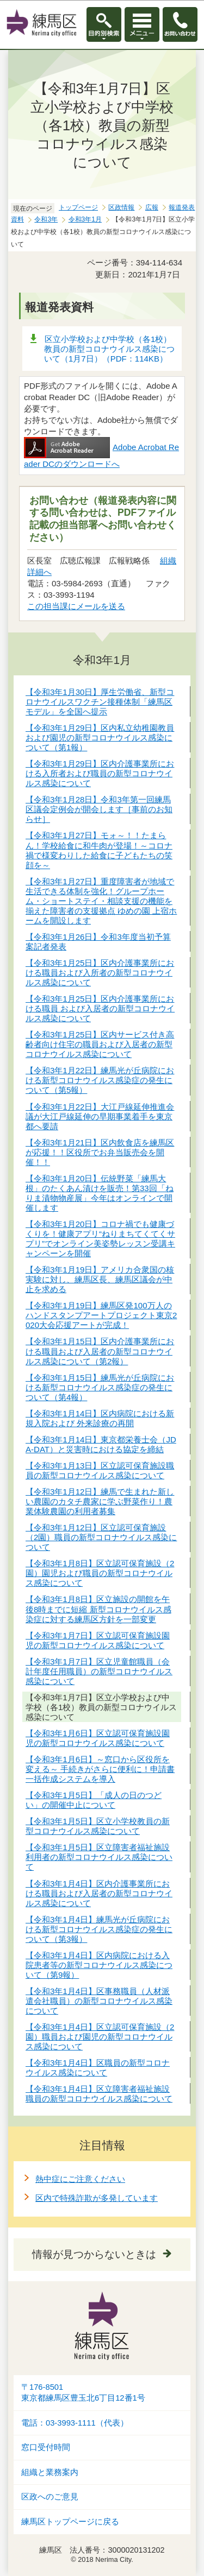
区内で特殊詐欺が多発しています (96, 2197)
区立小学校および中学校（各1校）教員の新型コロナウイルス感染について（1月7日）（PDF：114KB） (109, 348)
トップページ (78, 207)
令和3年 (46, 219)
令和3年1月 (85, 219)
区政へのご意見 (49, 2496)
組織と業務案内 (49, 2472)
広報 (151, 207)
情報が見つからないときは (94, 2254)
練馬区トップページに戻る (70, 2521)
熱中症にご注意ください (80, 2178)
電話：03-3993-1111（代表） (74, 2423)
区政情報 (121, 207)
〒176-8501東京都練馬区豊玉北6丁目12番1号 (83, 2393)
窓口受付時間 (45, 2447)
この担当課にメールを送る (76, 606)
